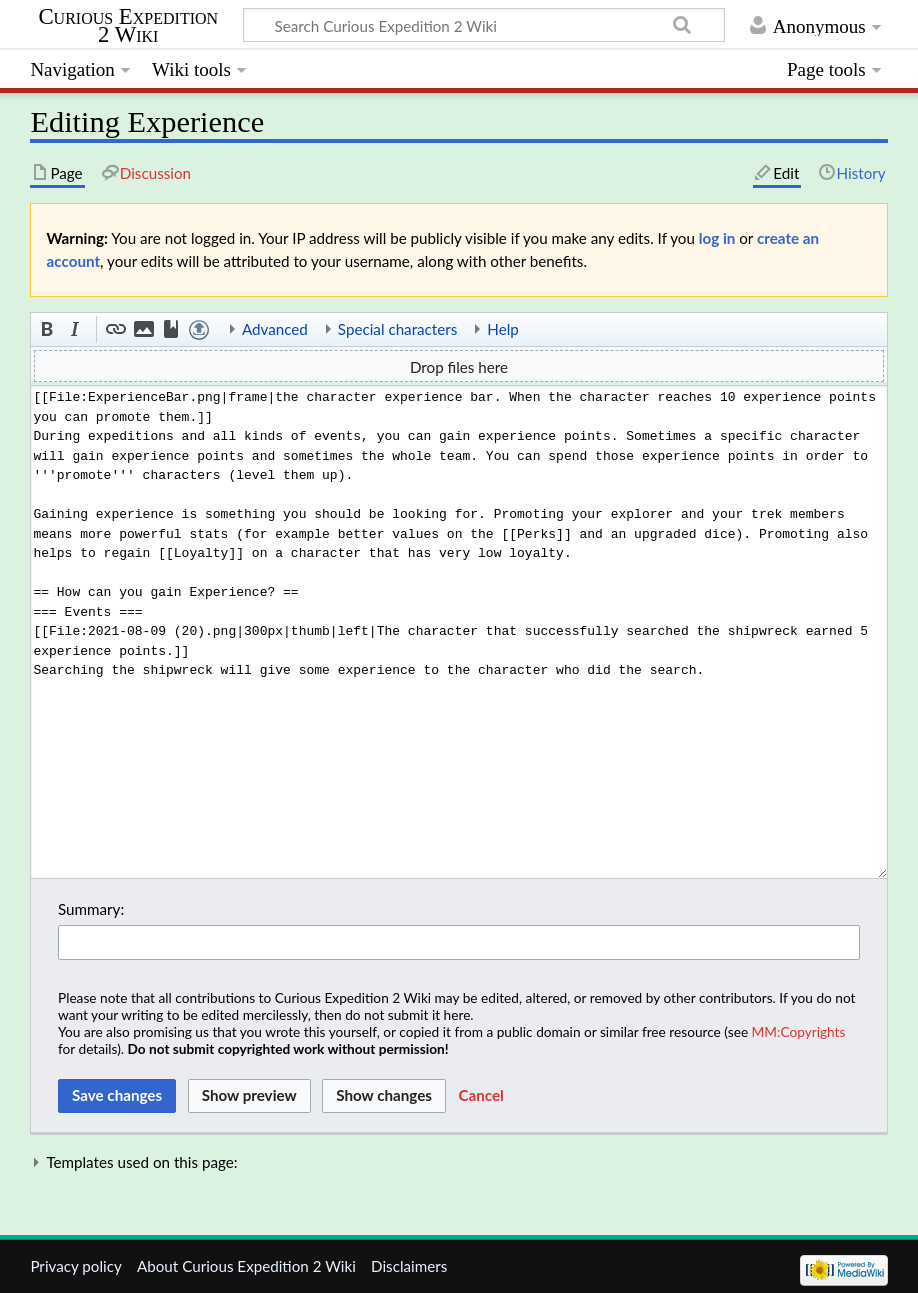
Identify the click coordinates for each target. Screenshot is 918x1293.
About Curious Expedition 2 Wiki (246, 1266)
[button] (48, 330)
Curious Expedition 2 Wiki (128, 26)
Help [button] (502, 329)
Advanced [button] (275, 329)
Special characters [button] (398, 329)
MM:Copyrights (799, 1031)
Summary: (91, 909)
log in (717, 238)
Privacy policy (75, 1266)
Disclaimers (409, 1266)
